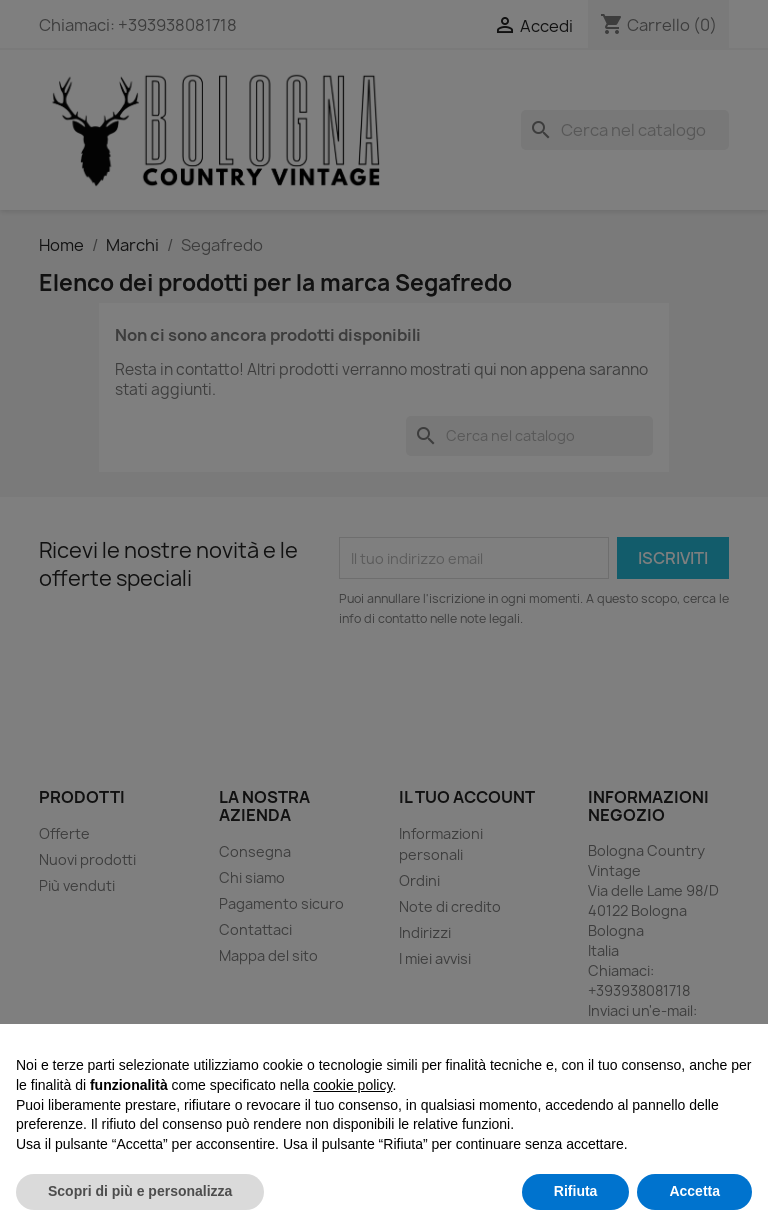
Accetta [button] (694, 1191)
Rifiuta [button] (576, 1191)
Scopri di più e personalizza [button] (140, 1191)
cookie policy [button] (352, 1085)
